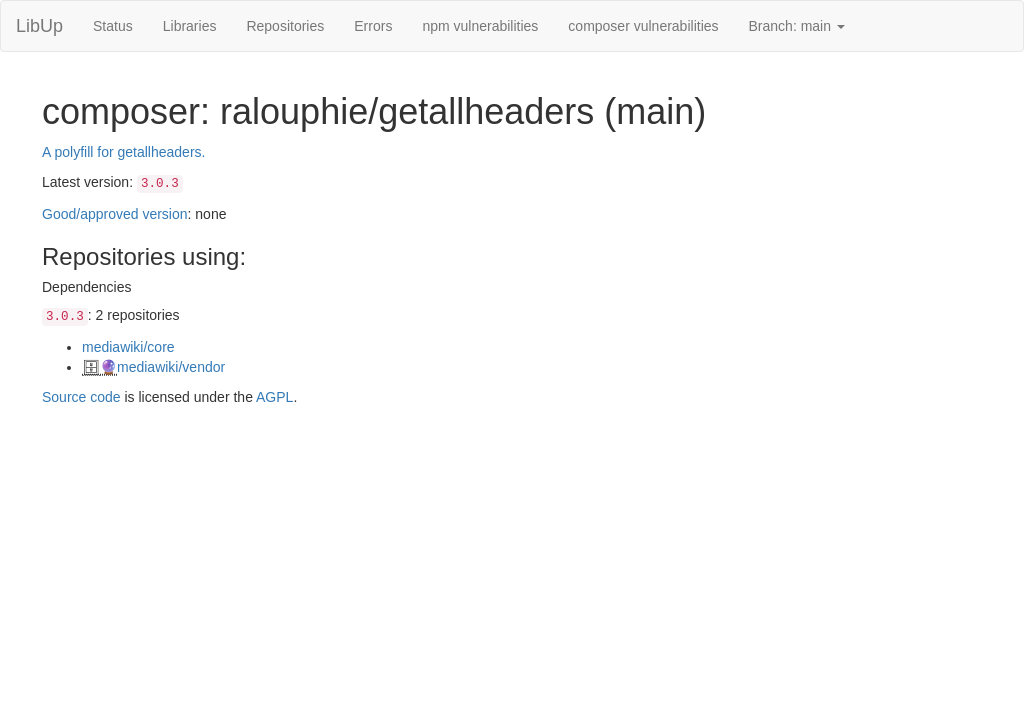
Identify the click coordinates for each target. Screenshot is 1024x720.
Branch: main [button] (797, 26)
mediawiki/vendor (171, 367)
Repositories (285, 26)
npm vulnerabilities (480, 26)
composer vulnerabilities (643, 26)
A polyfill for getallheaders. (123, 152)
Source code (81, 397)
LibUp (39, 26)
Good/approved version (115, 214)
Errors (373, 26)
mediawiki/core (128, 347)
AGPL (274, 397)
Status (113, 26)
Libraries (190, 26)
